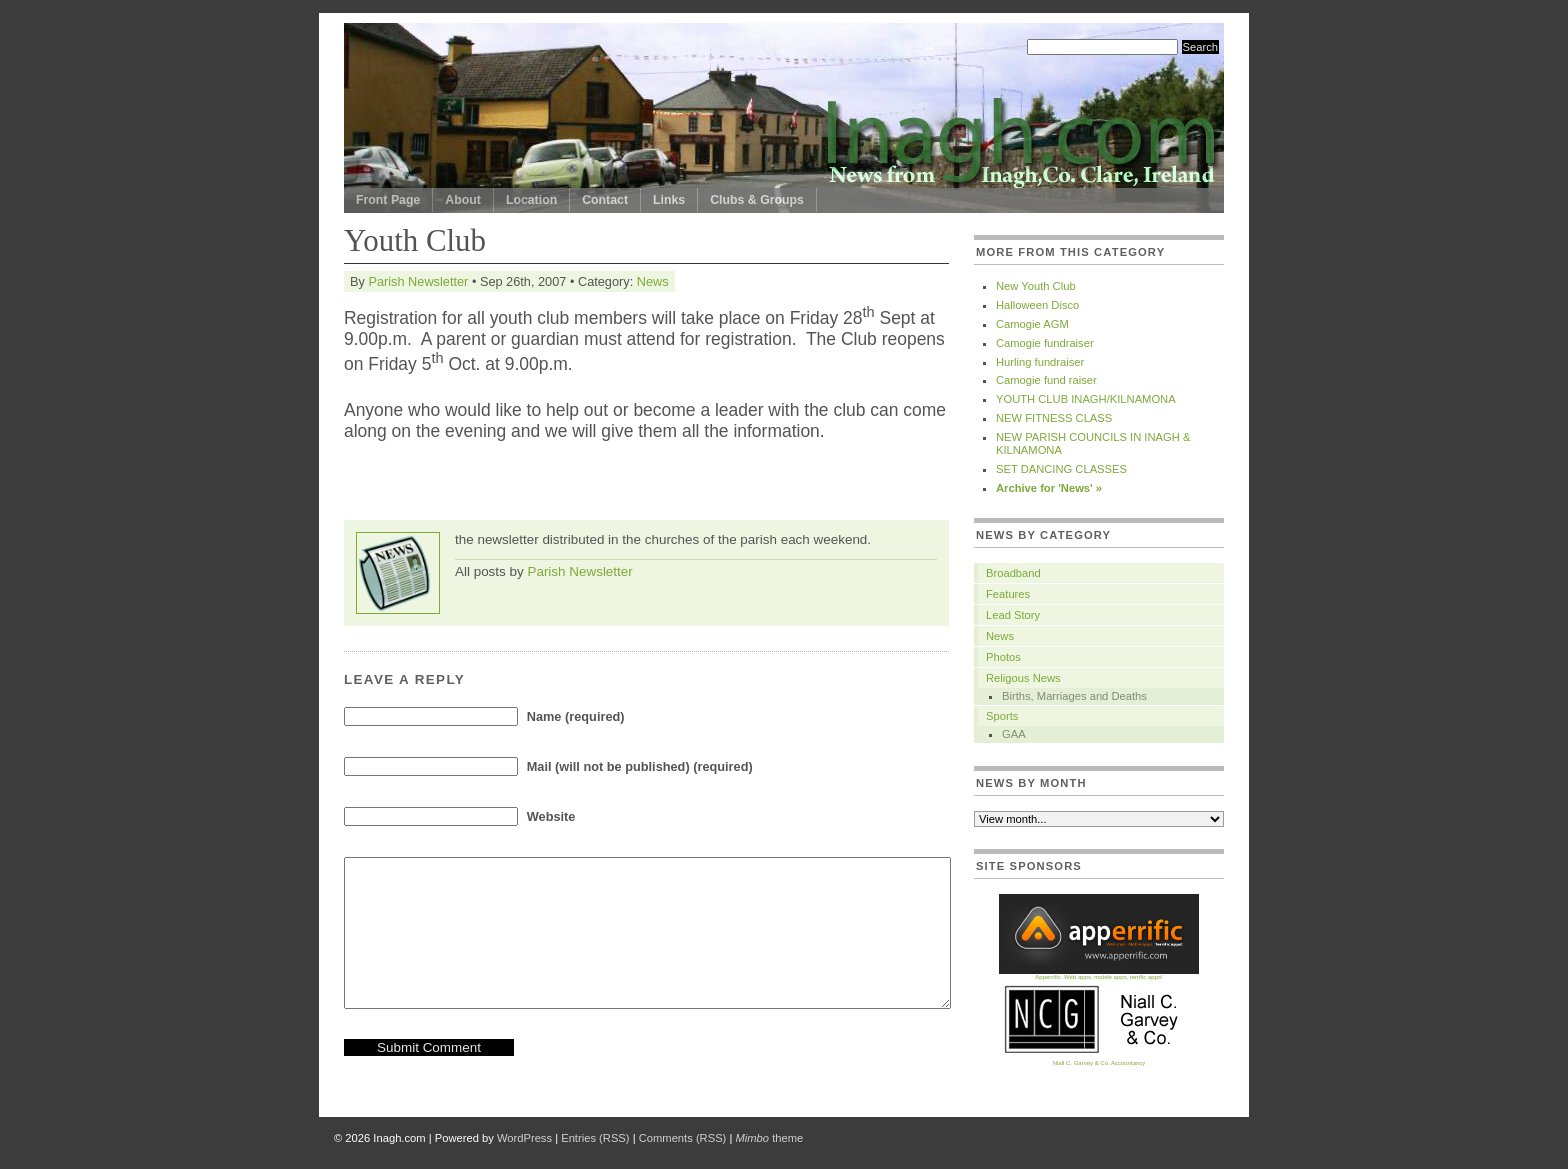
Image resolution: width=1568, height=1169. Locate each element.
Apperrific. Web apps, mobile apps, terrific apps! (1099, 974)
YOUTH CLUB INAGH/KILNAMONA (1086, 399)
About (463, 200)
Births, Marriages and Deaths (1074, 696)
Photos (1003, 657)
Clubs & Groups (757, 200)
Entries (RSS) (595, 1138)
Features (1008, 594)
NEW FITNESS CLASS (1054, 418)
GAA (1014, 734)
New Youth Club (1036, 286)
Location (531, 200)
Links (669, 200)
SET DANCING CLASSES (1061, 469)
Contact (605, 200)
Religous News (1023, 678)
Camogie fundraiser (1045, 343)
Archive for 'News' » (1049, 488)
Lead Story (1013, 615)
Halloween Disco (1037, 305)
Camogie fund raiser (1046, 380)
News (653, 281)
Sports (1002, 716)
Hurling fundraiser (1040, 362)
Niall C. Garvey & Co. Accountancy (1099, 1060)
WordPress (524, 1138)
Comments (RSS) (683, 1138)
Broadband (1013, 573)
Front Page (388, 200)
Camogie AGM (1032, 324)
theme (769, 1138)
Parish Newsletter (418, 281)
